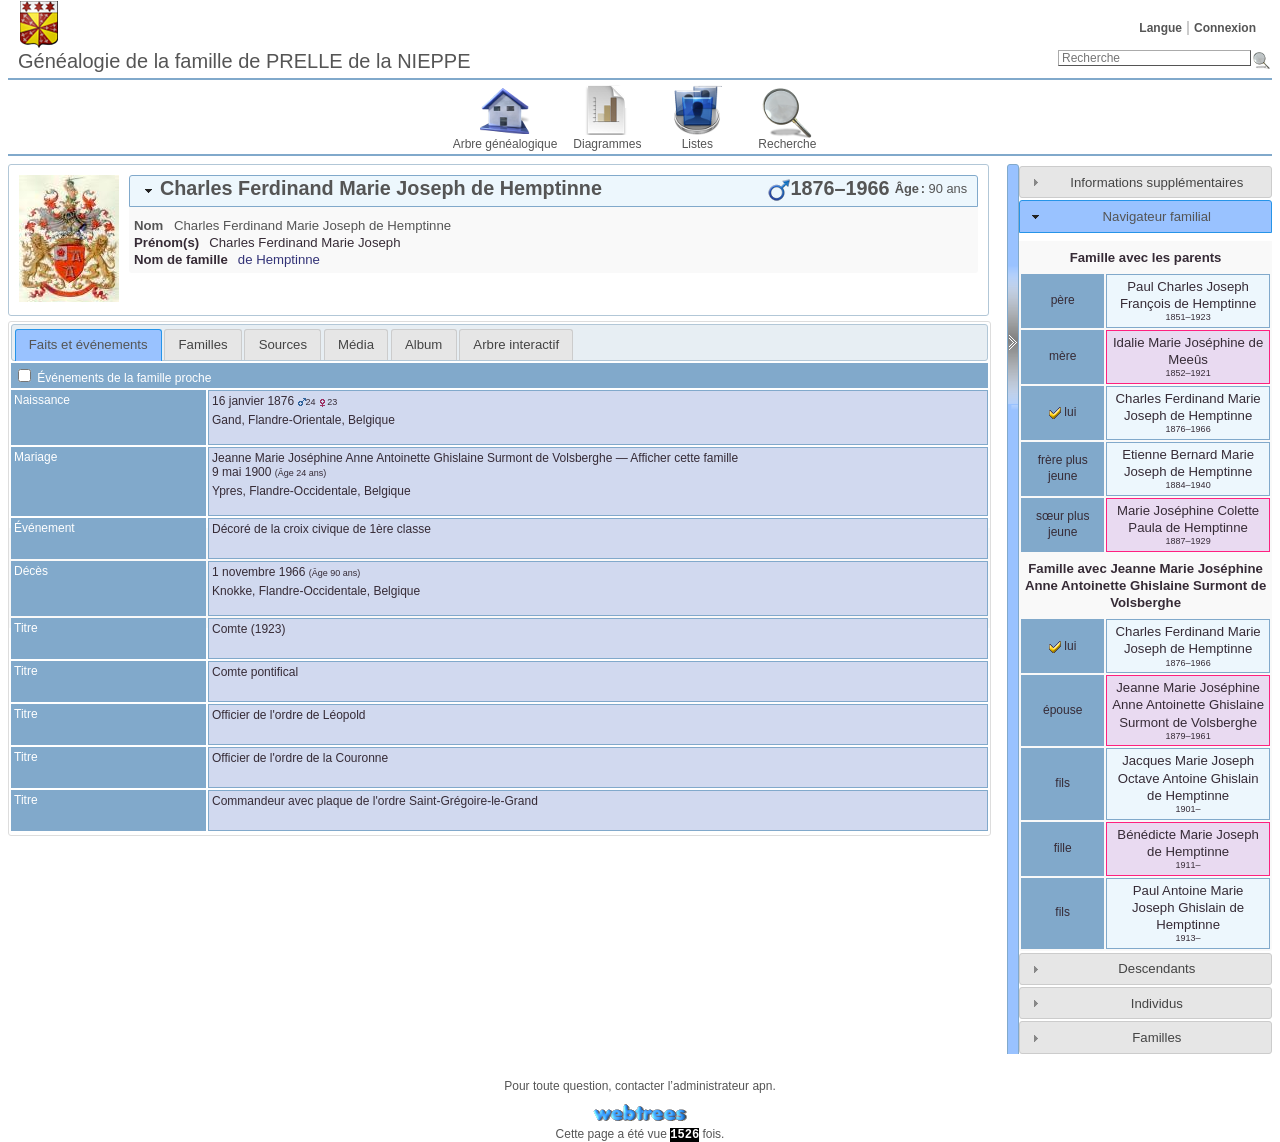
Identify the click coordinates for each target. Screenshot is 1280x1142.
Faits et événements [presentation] (88, 344)
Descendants (1156, 968)
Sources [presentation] (283, 344)
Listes (697, 144)
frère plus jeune (1063, 468)
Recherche (787, 144)
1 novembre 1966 (258, 572)
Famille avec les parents (1146, 257)
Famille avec (1145, 585)
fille (1063, 848)
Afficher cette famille (684, 458)
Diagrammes (607, 144)
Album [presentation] (423, 344)
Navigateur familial (1157, 216)
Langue (1160, 28)
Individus (1157, 1003)
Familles (1156, 1037)
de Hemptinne (279, 259)
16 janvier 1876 (253, 401)
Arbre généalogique (505, 144)
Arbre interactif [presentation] (516, 344)
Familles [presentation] (203, 344)
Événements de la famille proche (114, 378)
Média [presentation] (356, 344)
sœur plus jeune (1062, 524)
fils (1062, 783)
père (1063, 300)
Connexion (1225, 28)
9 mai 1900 (241, 472)
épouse (1062, 710)
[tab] (553, 191)
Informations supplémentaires (1156, 182)
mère (1062, 356)
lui (1062, 412)
